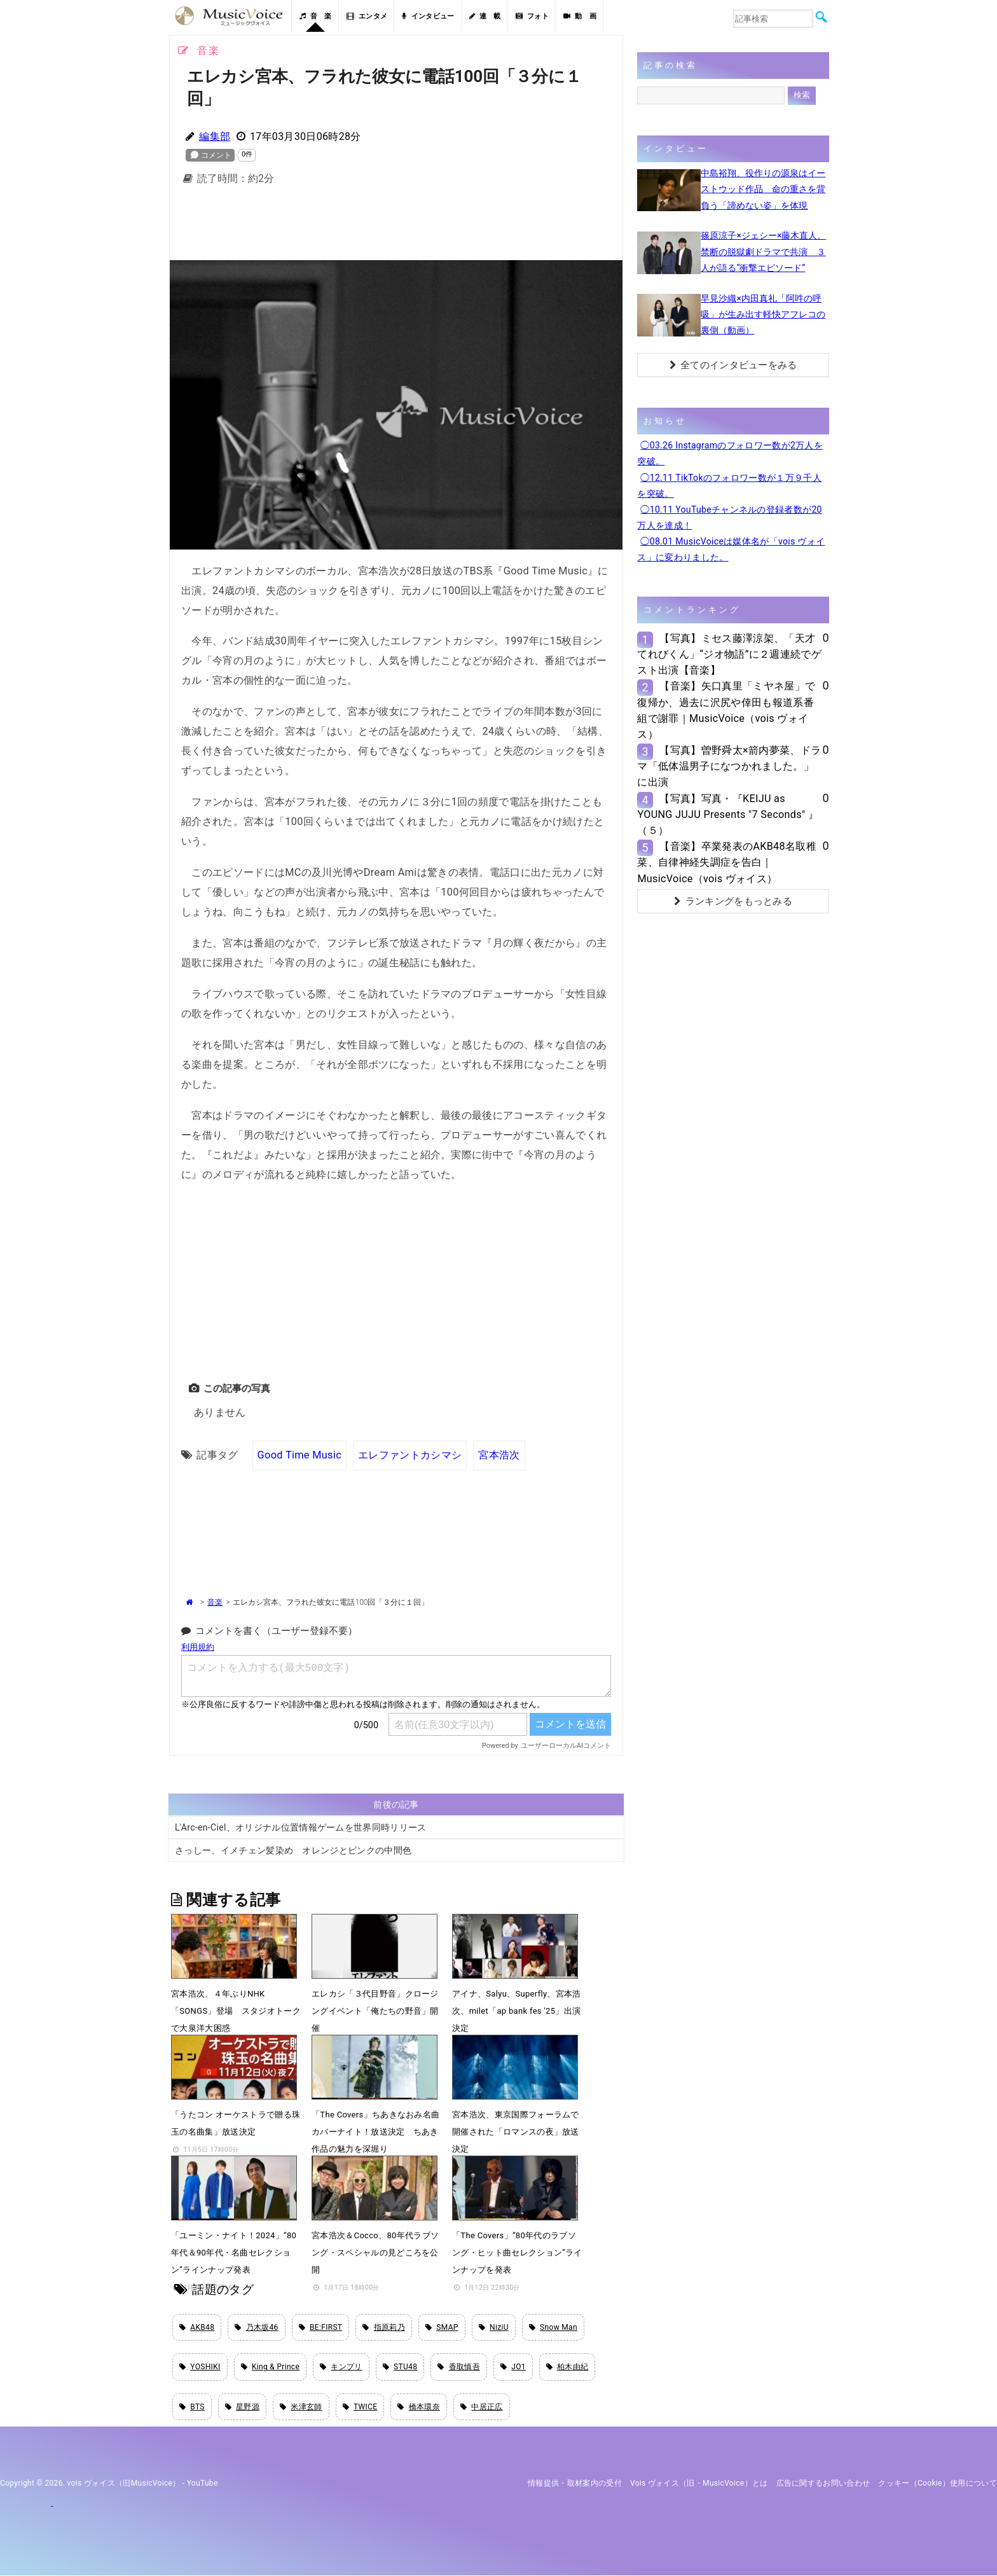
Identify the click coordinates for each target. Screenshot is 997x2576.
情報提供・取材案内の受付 (575, 2483)
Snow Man (553, 2327)
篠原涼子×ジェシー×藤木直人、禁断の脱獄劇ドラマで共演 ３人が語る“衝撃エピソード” (763, 251)
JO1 (513, 2366)
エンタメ (367, 16)
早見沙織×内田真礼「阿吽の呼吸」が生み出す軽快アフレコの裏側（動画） (763, 314)
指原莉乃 (383, 2327)
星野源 (242, 2406)
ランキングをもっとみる (733, 901)
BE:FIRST (321, 2327)
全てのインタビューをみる (733, 365)
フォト (532, 16)
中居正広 (481, 2406)
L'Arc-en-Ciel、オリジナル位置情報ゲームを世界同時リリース (301, 1827)
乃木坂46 (256, 2327)
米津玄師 (301, 2406)
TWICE (360, 2406)
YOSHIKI (200, 2366)
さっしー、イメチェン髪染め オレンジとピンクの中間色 (293, 1850)
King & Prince (270, 2366)
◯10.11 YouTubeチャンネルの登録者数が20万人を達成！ (729, 517)
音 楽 (315, 16)
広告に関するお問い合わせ (823, 2483)
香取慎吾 (458, 2366)
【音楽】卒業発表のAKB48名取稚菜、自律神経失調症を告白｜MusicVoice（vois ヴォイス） (726, 862)
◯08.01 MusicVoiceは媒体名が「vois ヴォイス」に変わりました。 (731, 549)
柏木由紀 (567, 2366)
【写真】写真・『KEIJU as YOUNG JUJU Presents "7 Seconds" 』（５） (727, 814)
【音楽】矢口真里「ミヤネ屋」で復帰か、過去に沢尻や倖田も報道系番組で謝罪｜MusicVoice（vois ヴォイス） (726, 710)
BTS (192, 2406)
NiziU (494, 2327)
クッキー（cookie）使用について (937, 2483)
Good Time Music (299, 1455)
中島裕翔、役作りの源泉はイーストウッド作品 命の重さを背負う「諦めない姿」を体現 (763, 189)
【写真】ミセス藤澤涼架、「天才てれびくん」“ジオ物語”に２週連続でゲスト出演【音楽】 (729, 654)
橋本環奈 (418, 2406)
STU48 (400, 2366)
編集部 (214, 136)
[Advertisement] (396, 226)
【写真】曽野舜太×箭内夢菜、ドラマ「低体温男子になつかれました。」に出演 (729, 766)
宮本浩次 (498, 1455)
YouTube (202, 2483)
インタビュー (428, 16)
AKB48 (196, 2327)
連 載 (485, 16)
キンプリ (341, 2366)
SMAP (441, 2327)
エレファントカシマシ (410, 1455)
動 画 (579, 16)
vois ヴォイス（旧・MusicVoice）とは (699, 2483)
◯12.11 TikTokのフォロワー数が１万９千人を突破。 (729, 486)
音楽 (215, 1602)
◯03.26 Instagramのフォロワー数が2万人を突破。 (730, 453)
